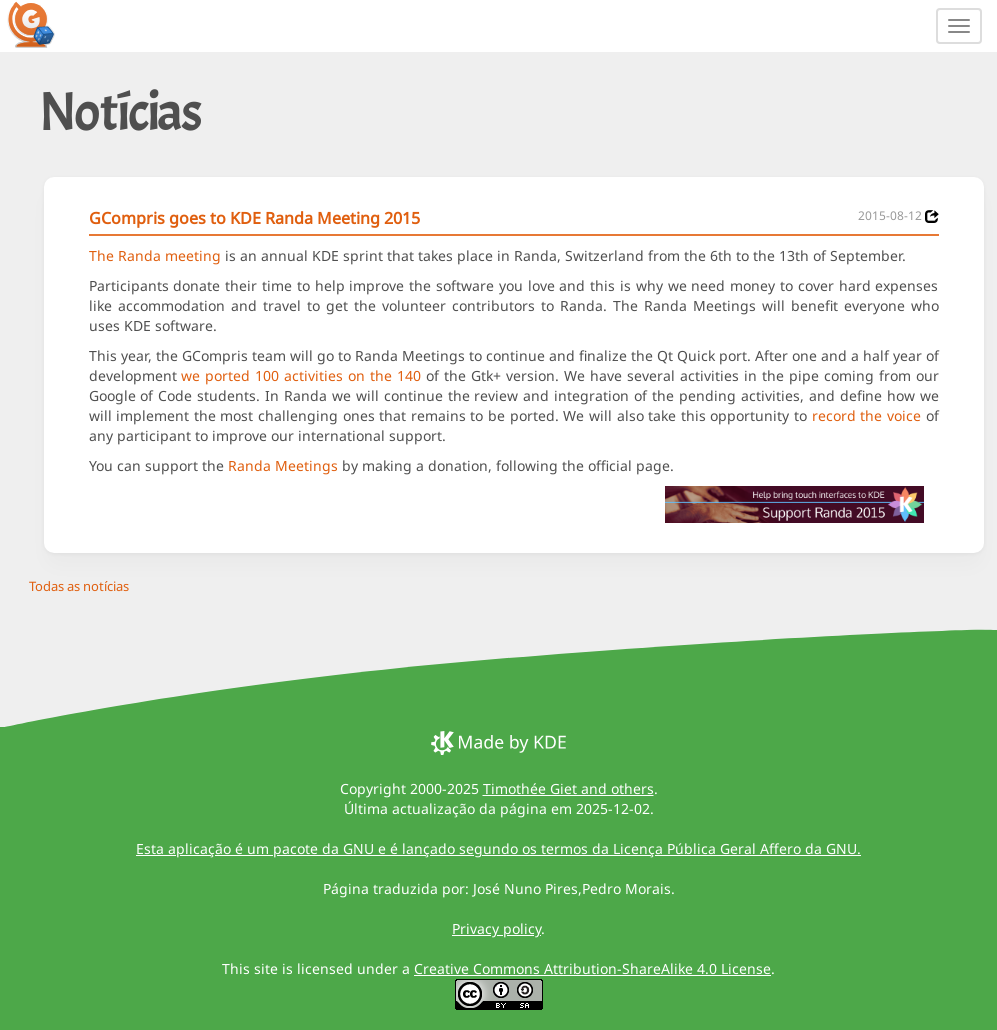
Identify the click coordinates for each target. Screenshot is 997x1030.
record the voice (866, 415)
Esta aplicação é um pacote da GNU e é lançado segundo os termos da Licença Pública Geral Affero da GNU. (498, 848)
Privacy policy (496, 928)
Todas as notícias (79, 586)
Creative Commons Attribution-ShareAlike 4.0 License (592, 968)
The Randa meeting (155, 255)
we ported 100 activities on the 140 (301, 375)
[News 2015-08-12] (932, 216)
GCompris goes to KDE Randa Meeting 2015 (254, 218)
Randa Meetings (283, 465)
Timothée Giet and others (568, 788)
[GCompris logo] (43, 24)
